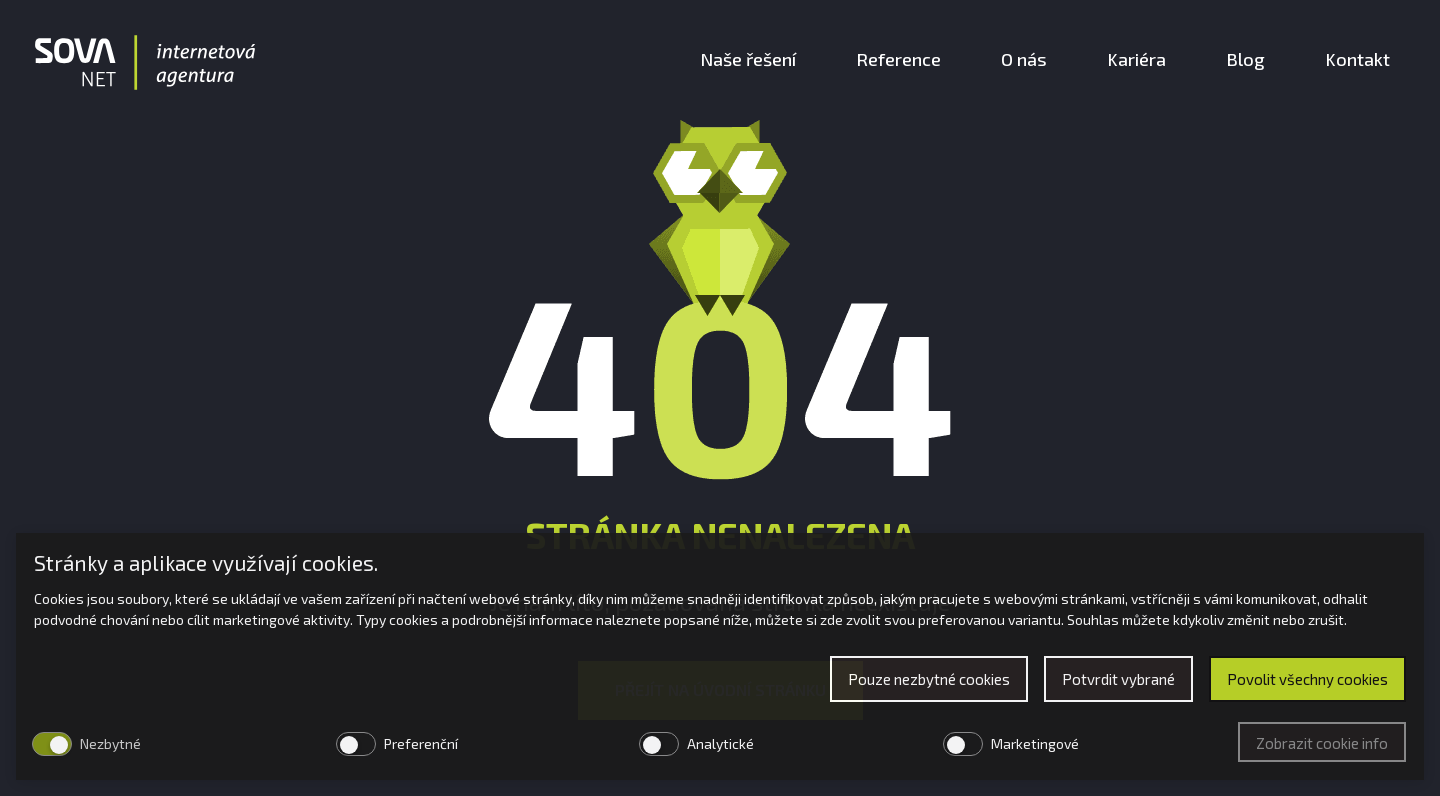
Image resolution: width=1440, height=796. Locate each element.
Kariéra (1136, 59)
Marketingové (1035, 743)
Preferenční (421, 743)
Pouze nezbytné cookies (929, 679)
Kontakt (1357, 59)
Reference (898, 59)
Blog (1245, 59)
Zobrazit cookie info (1322, 743)
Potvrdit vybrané (1118, 679)
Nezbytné (110, 743)
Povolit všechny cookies (1307, 679)
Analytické (720, 743)
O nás (1024, 59)
